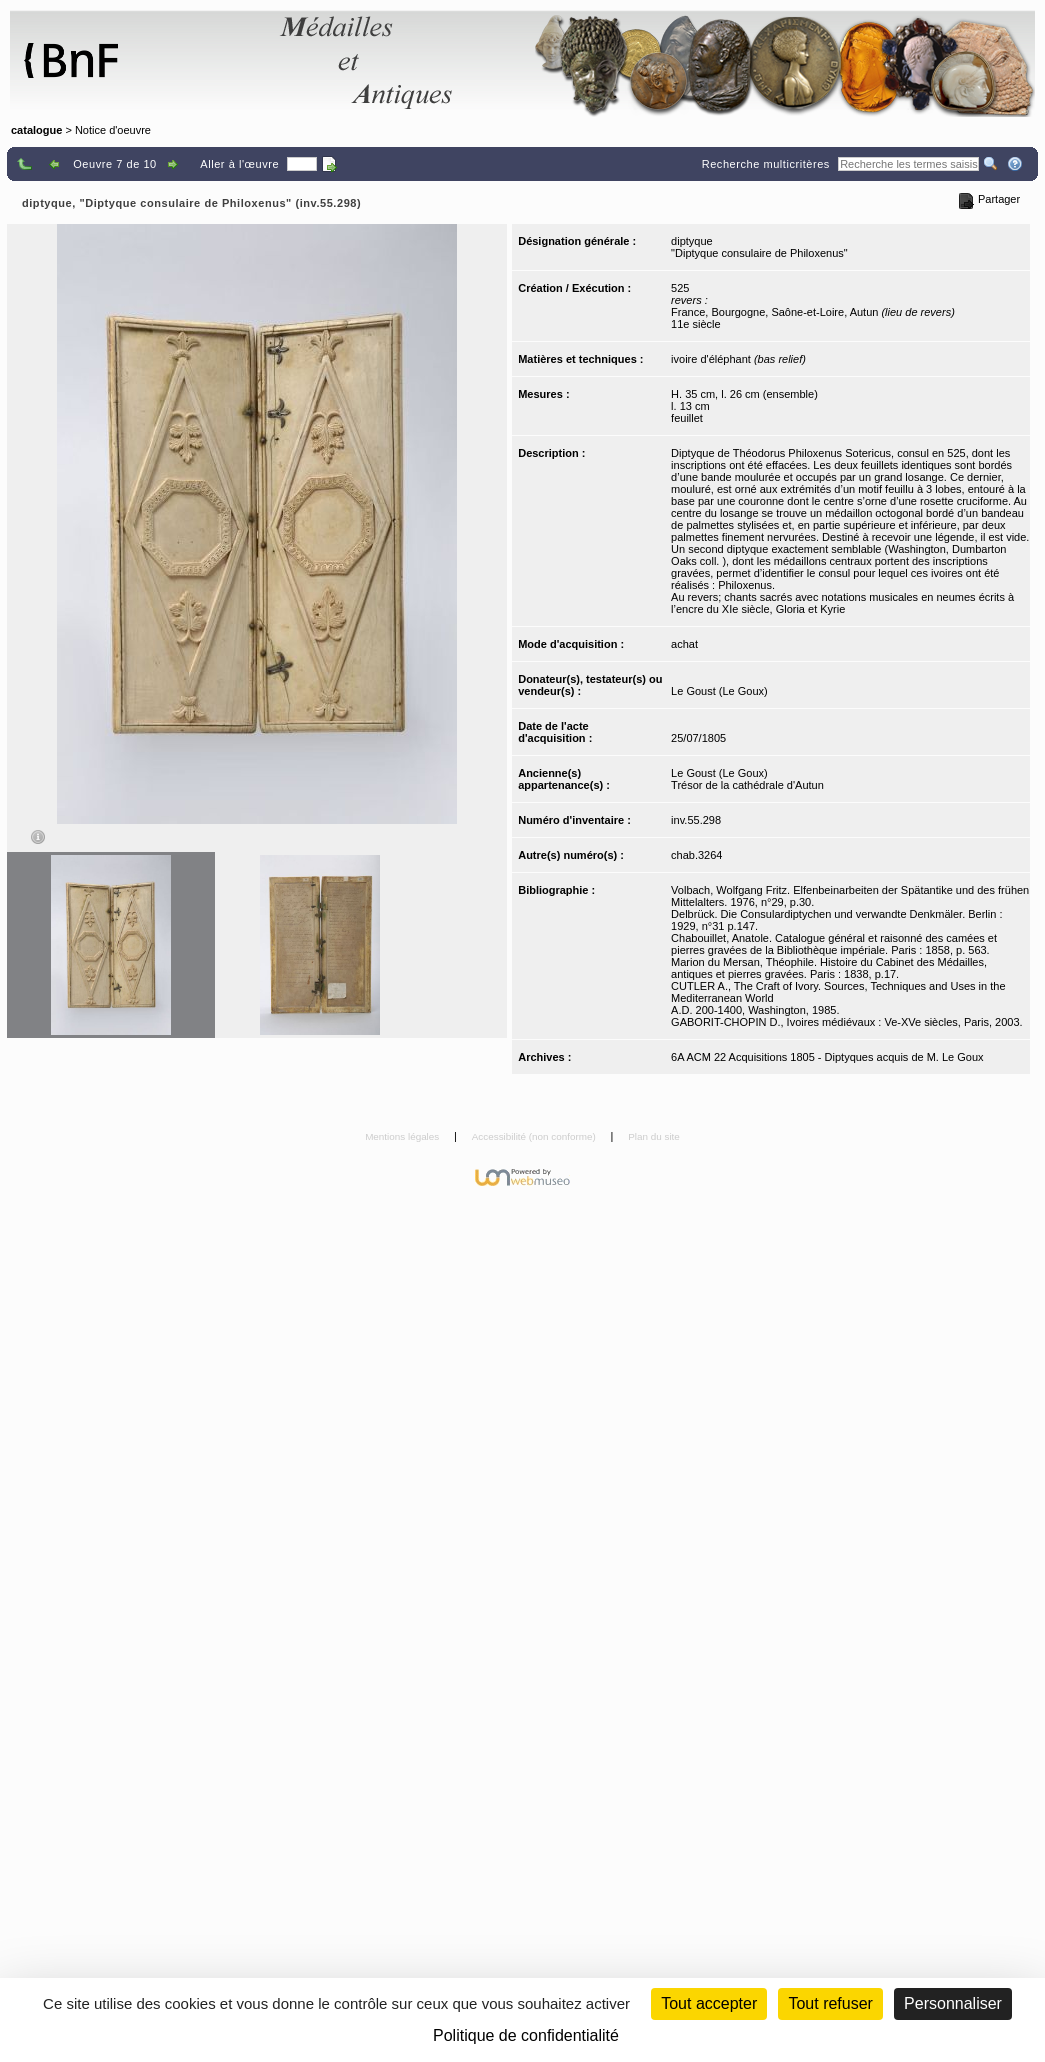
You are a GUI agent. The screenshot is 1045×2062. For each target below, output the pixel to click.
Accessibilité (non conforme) (535, 1136)
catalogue (36, 130)
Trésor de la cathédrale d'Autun (747, 785)
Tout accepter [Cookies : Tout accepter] (709, 2003)
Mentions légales (403, 1136)
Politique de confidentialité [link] (526, 2035)
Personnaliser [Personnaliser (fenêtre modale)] (953, 2003)
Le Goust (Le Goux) (719, 691)
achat (684, 644)
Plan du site (654, 1136)
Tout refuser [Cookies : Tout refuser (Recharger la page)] (830, 2003)
